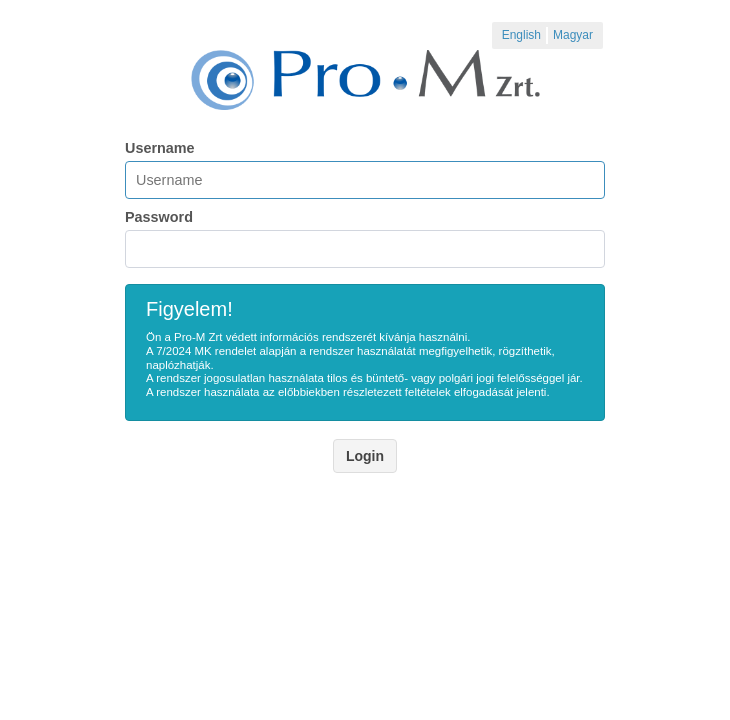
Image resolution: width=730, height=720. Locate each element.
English (521, 35)
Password (159, 217)
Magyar (573, 35)
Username (160, 148)
